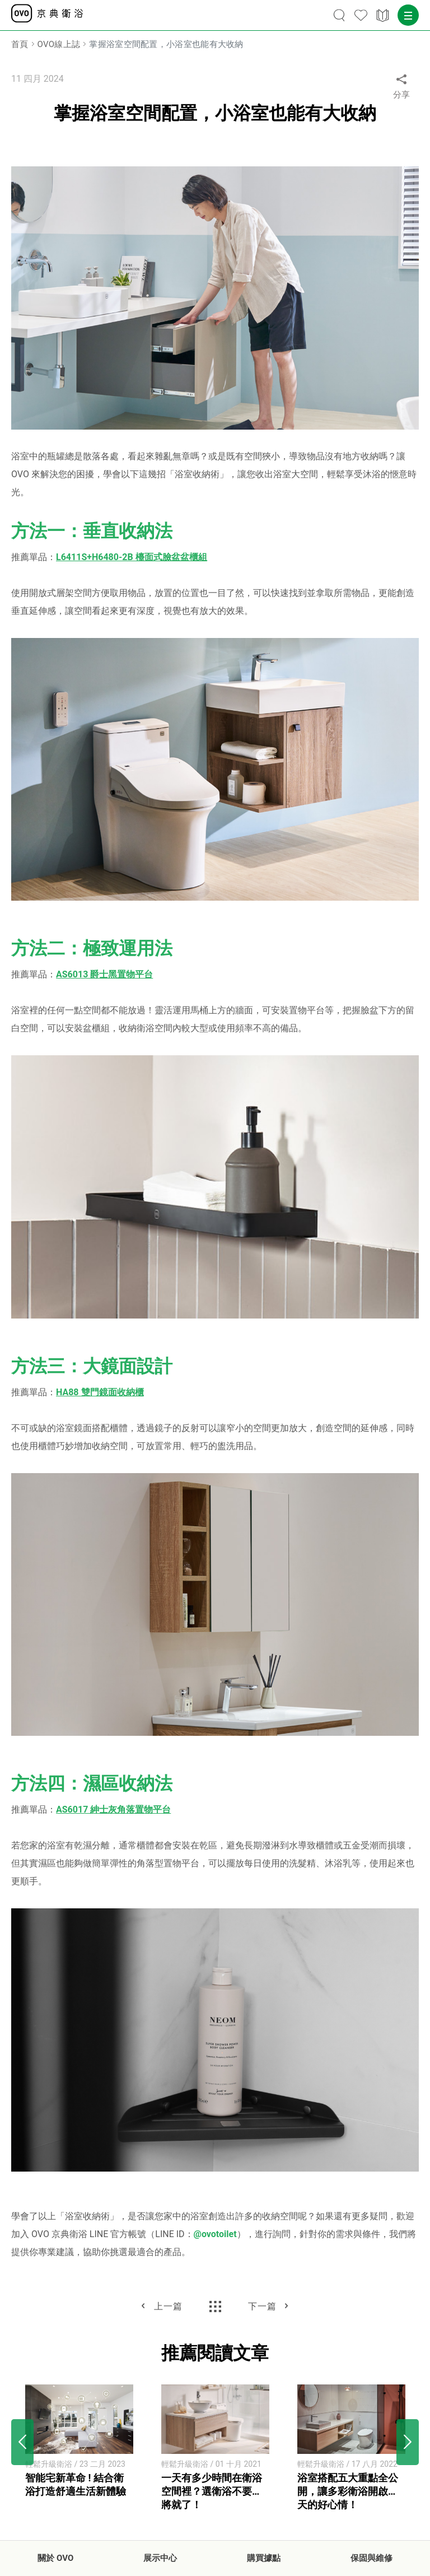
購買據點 (264, 2558)
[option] (79, 2442)
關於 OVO (55, 2558)
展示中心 (160, 2558)
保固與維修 (371, 2558)
